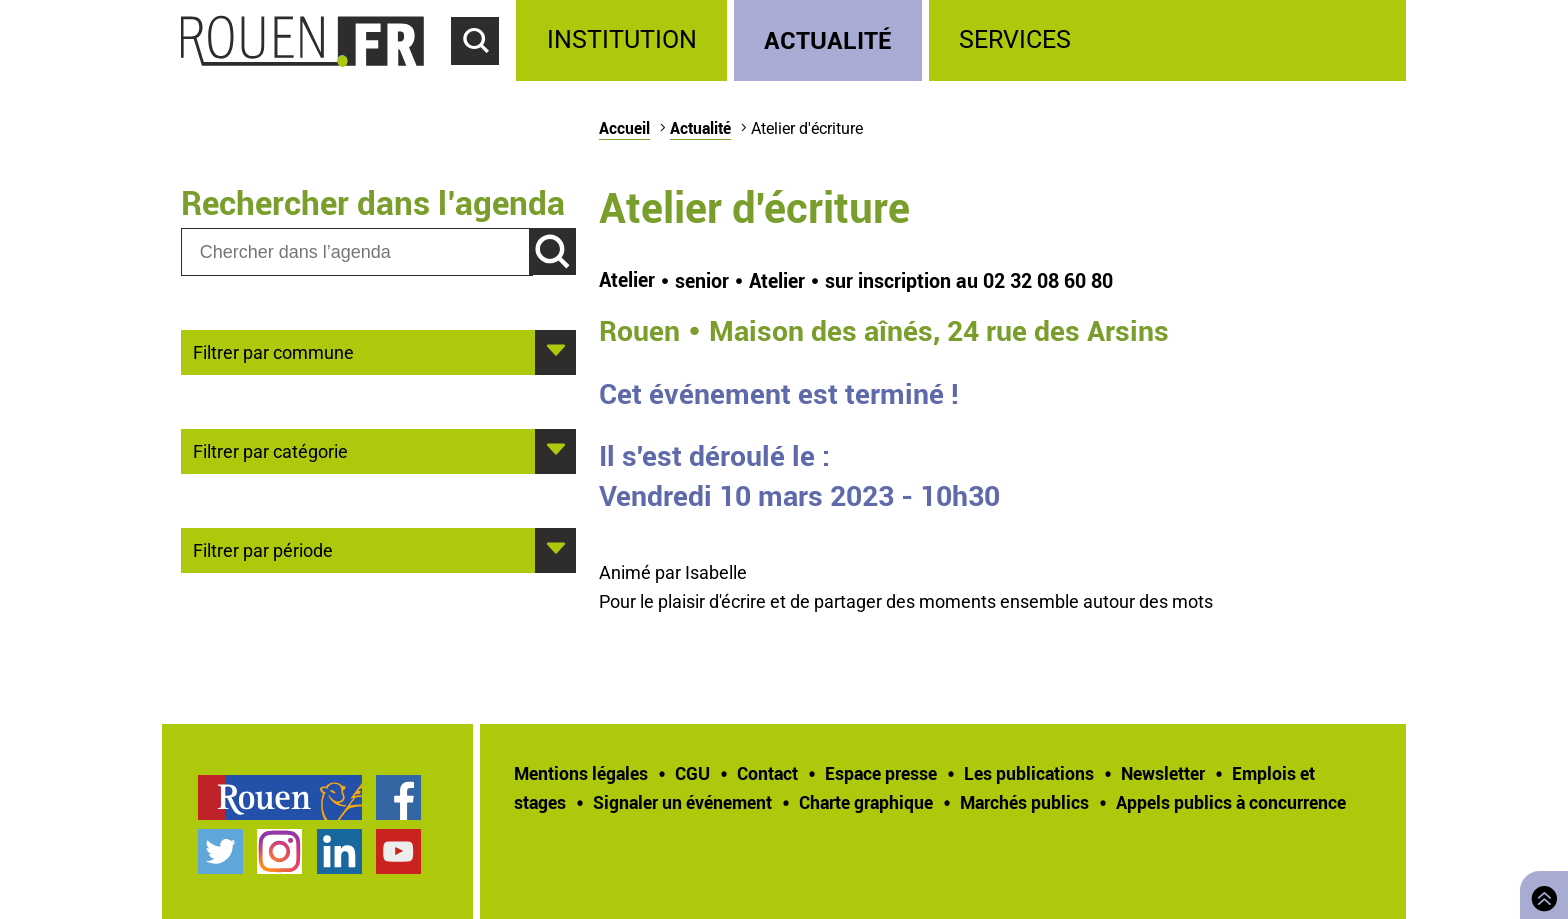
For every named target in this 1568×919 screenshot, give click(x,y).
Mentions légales (581, 773)
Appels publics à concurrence (1231, 802)
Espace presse (881, 773)
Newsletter (1163, 773)
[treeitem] (624, 40)
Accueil (624, 128)
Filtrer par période (263, 549)
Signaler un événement (682, 802)
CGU (692, 773)
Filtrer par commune (273, 351)
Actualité (828, 39)
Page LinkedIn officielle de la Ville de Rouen (339, 851)
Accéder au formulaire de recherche (484, 76)
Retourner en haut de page (1540, 892)
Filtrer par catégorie (270, 450)
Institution (622, 39)
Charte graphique (866, 802)
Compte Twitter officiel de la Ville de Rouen (220, 851)
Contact (767, 773)
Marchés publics (1024, 802)
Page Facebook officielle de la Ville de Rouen (398, 797)
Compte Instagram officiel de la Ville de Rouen (279, 851)
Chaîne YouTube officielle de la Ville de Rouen (398, 851)
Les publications (1029, 773)
